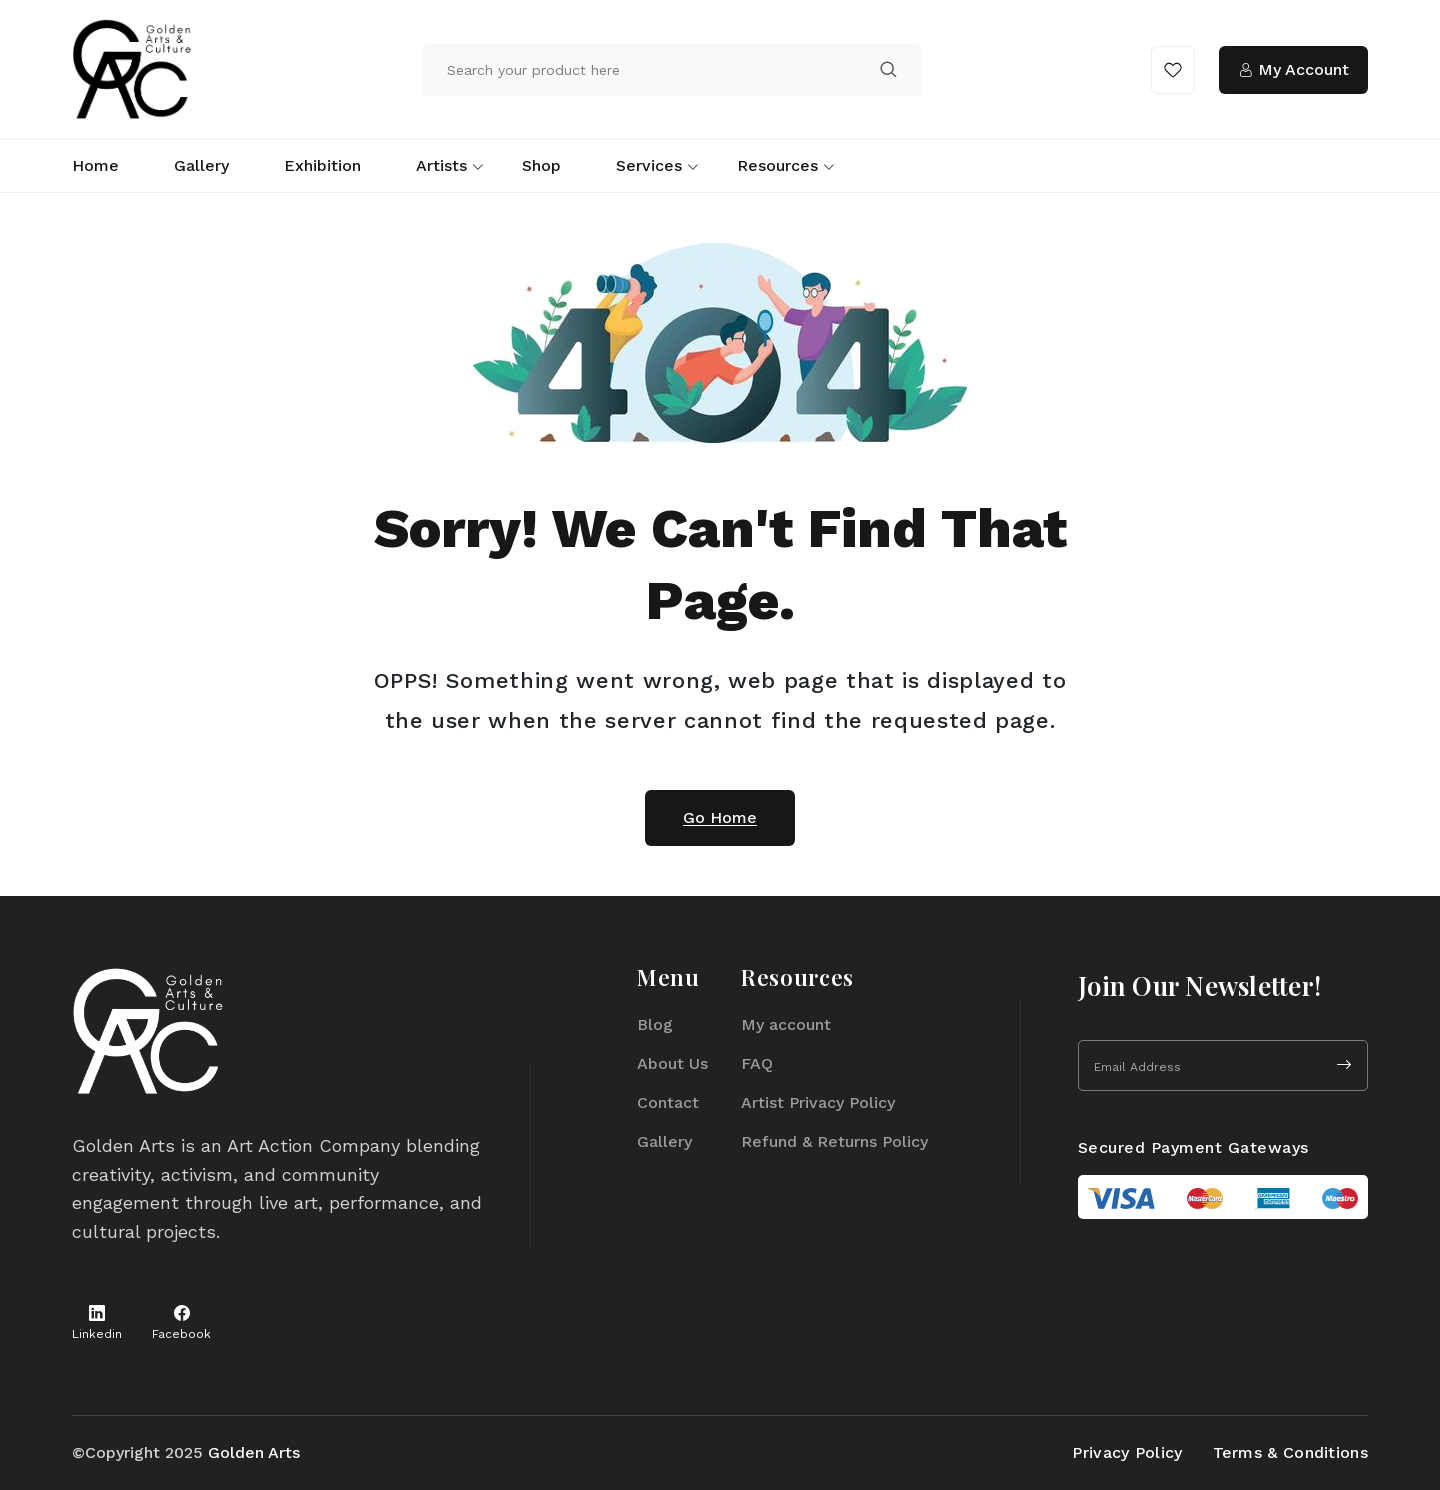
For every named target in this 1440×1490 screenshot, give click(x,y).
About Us (672, 1063)
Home (95, 165)
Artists (441, 165)
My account (786, 1024)
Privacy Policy (1127, 1452)
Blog (655, 1024)
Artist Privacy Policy (818, 1102)
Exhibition (322, 165)
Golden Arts (254, 1452)
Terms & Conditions (1290, 1452)
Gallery (201, 165)
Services (649, 165)
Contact (668, 1102)
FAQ (757, 1063)
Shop (541, 165)
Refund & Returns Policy (834, 1141)
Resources (777, 165)
